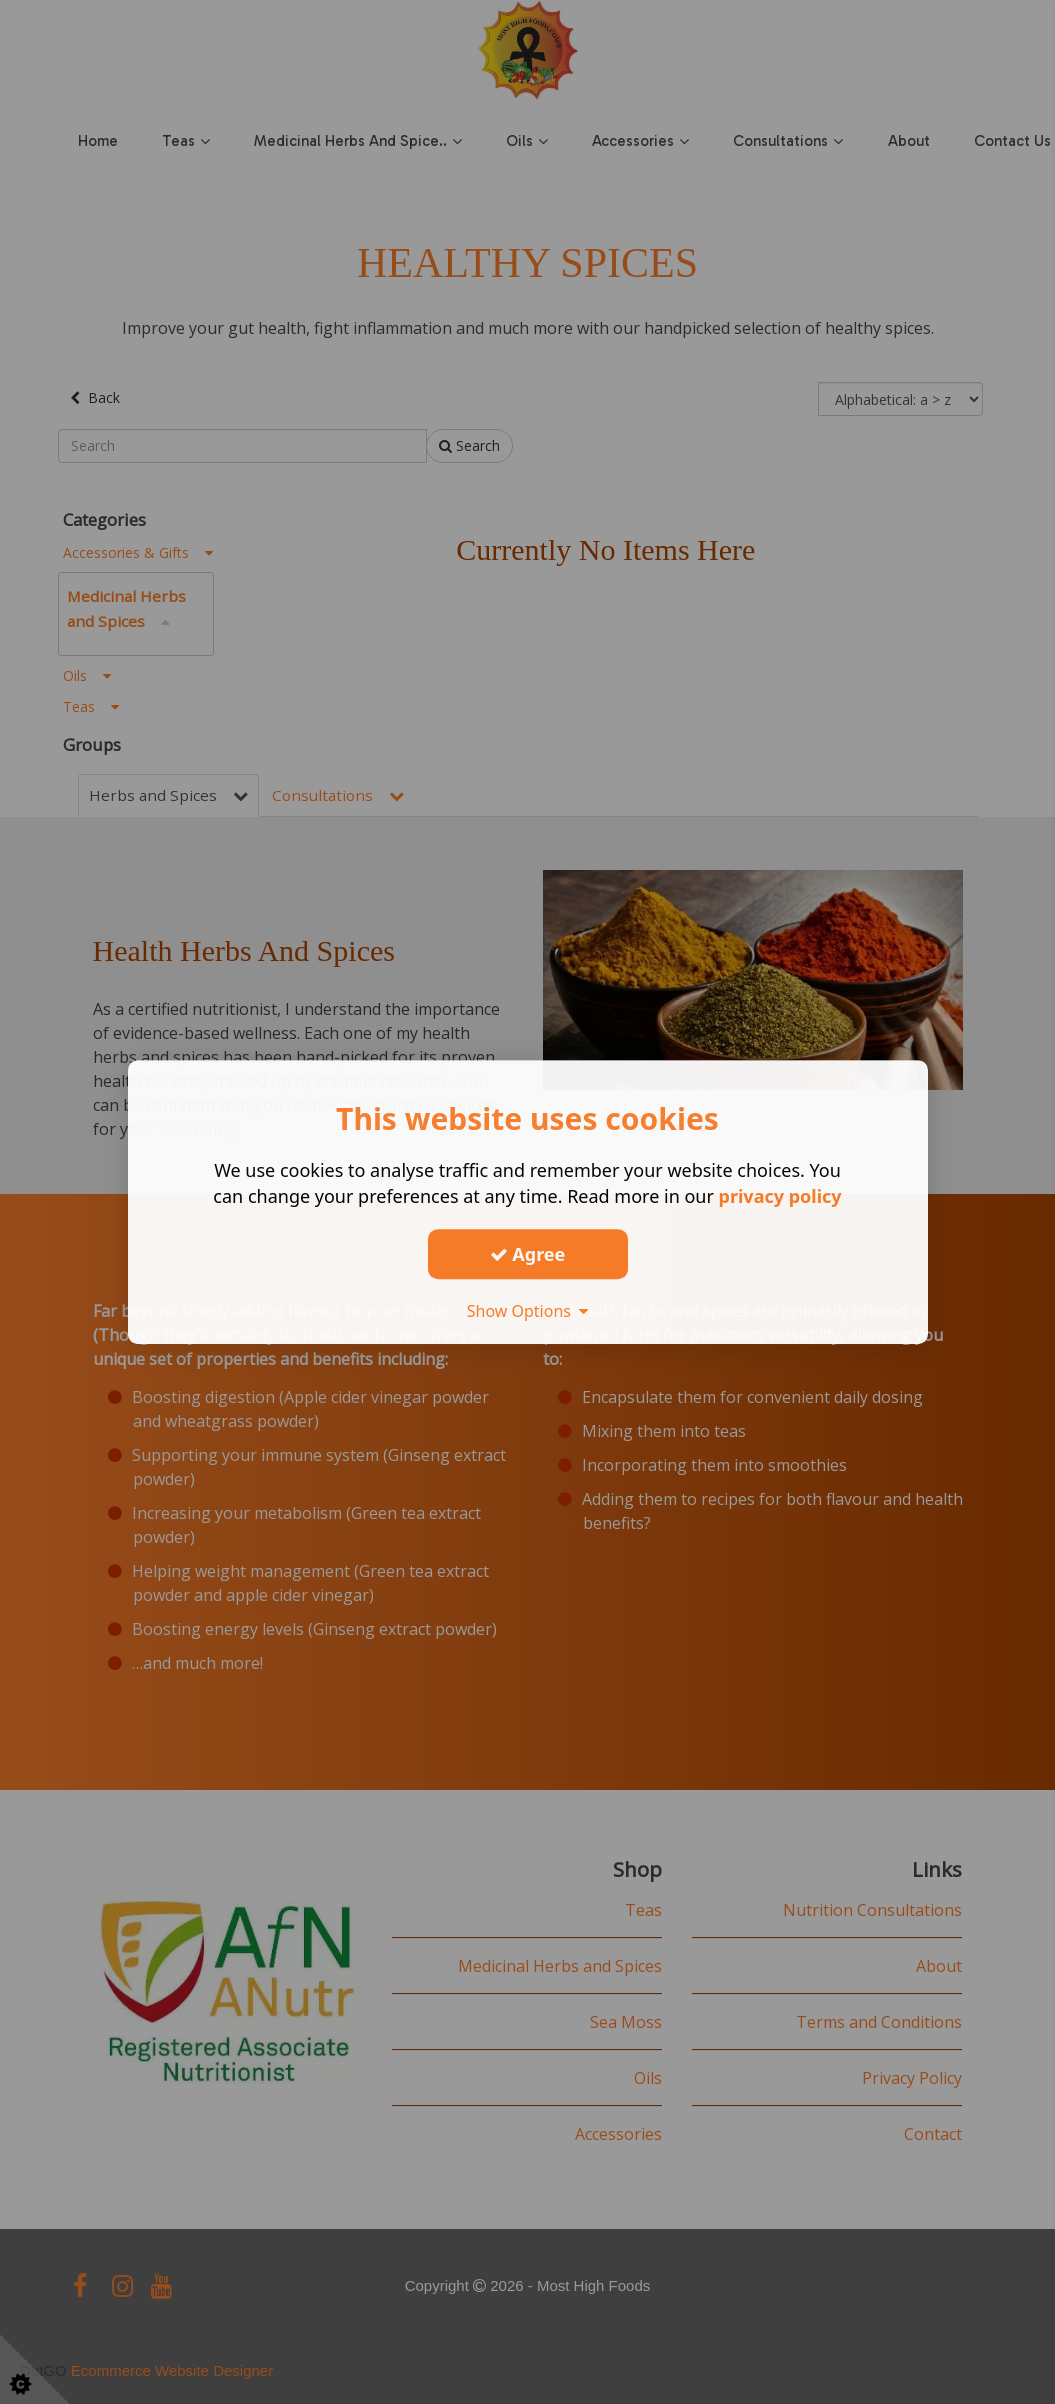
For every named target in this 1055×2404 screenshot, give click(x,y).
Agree (528, 1254)
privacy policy (780, 1196)
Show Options (528, 1311)
